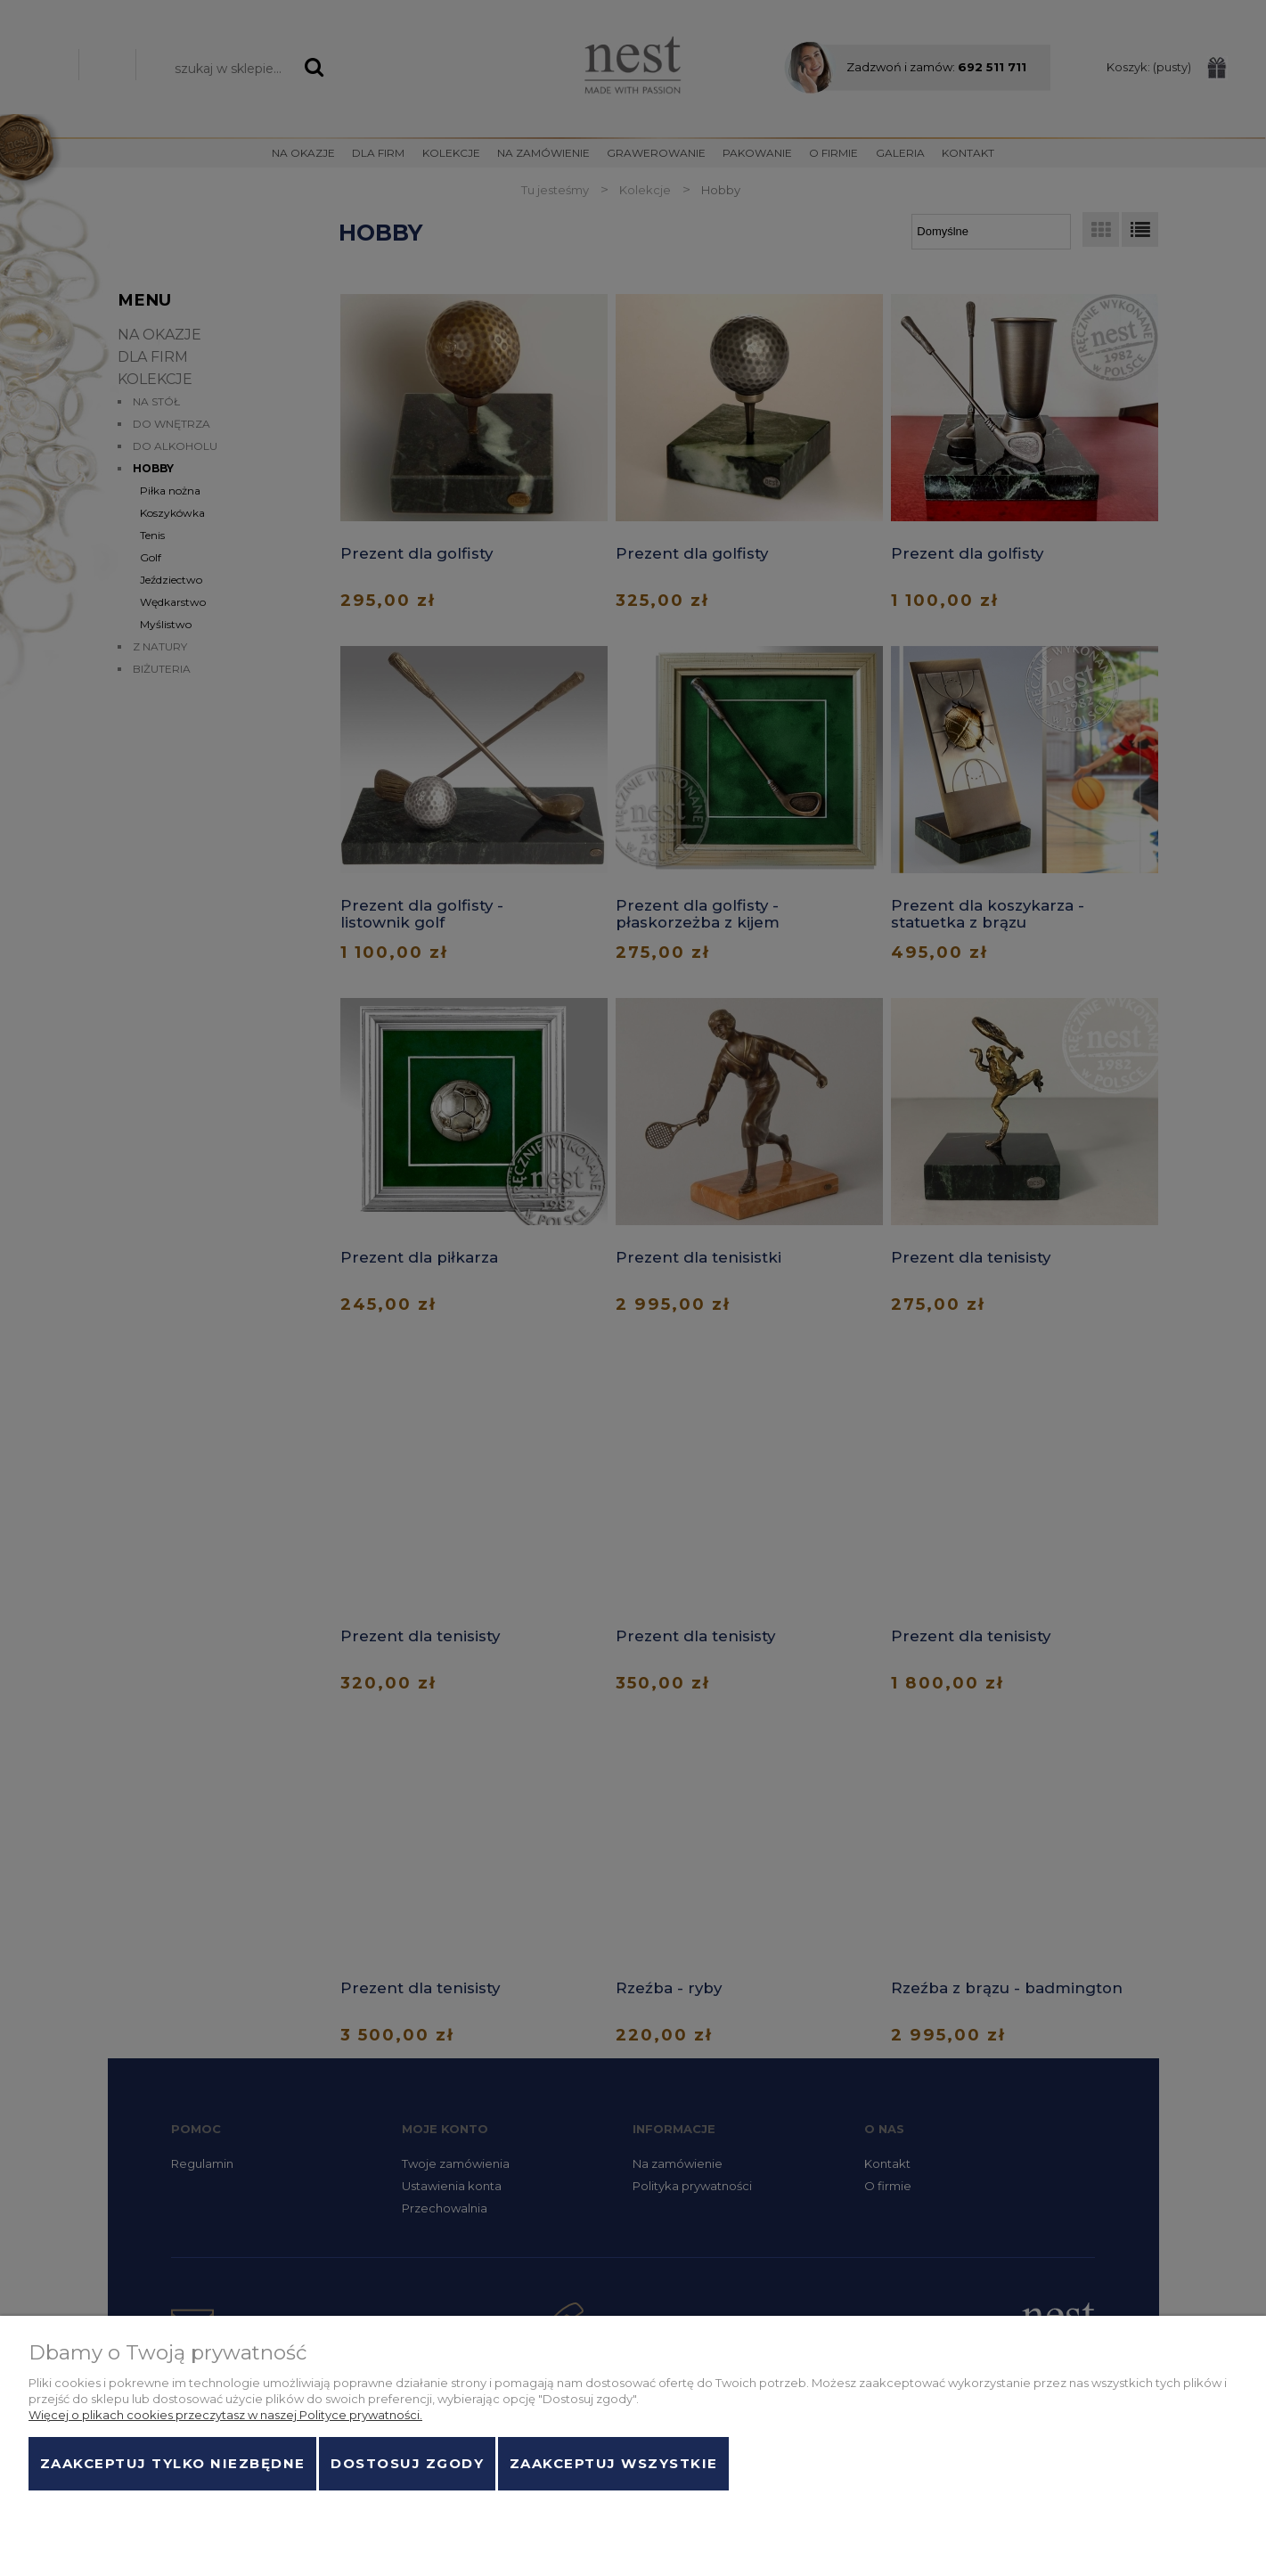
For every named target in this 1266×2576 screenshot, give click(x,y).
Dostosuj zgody (407, 2464)
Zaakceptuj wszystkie (614, 2464)
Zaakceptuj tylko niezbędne (173, 2464)
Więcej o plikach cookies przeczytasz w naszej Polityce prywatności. (225, 2415)
